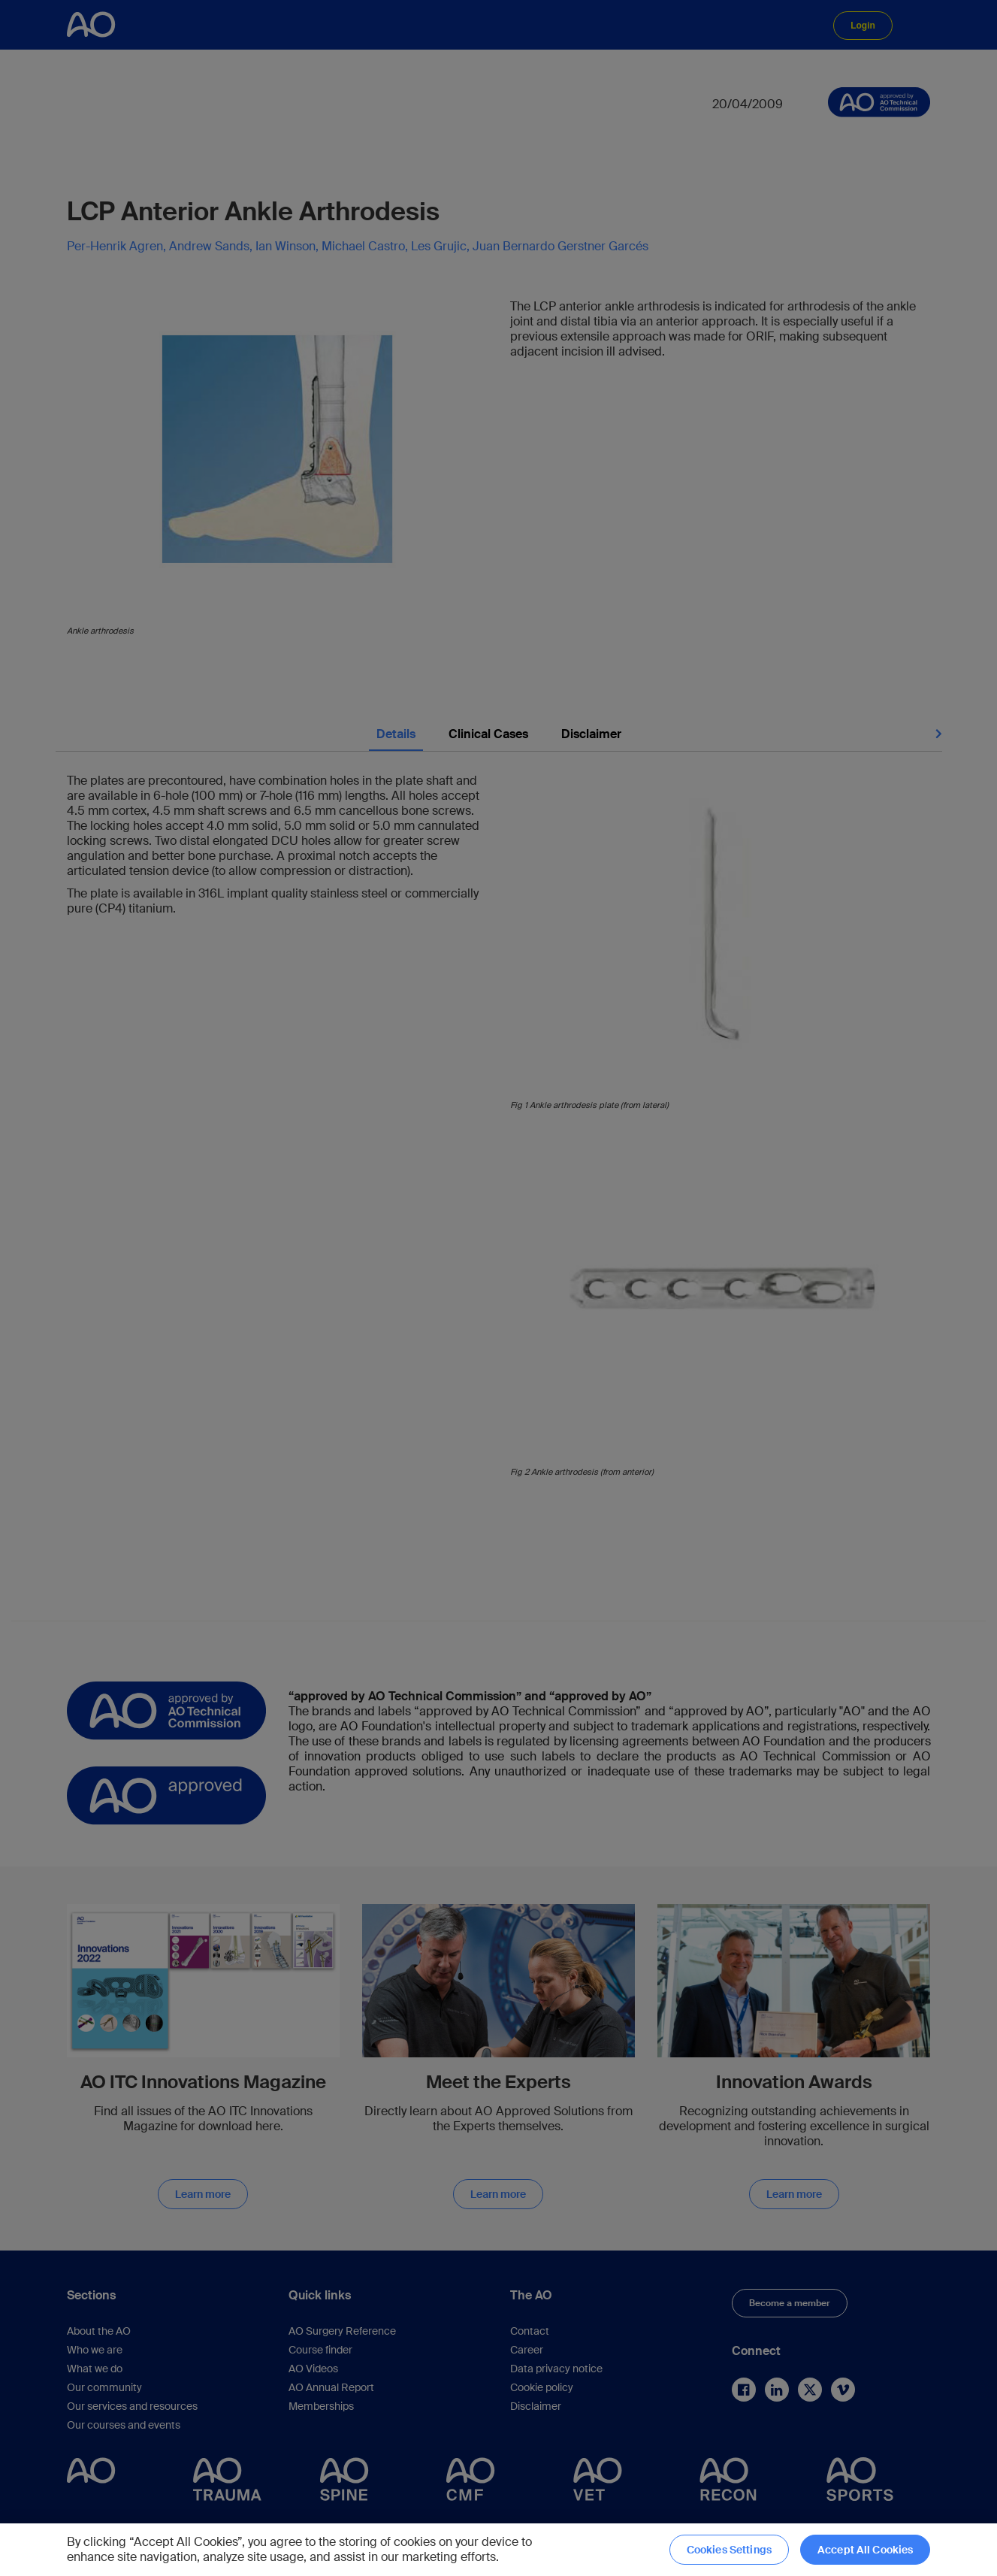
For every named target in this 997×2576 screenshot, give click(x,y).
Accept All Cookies (865, 2549)
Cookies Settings (729, 2549)
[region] (498, 2549)
